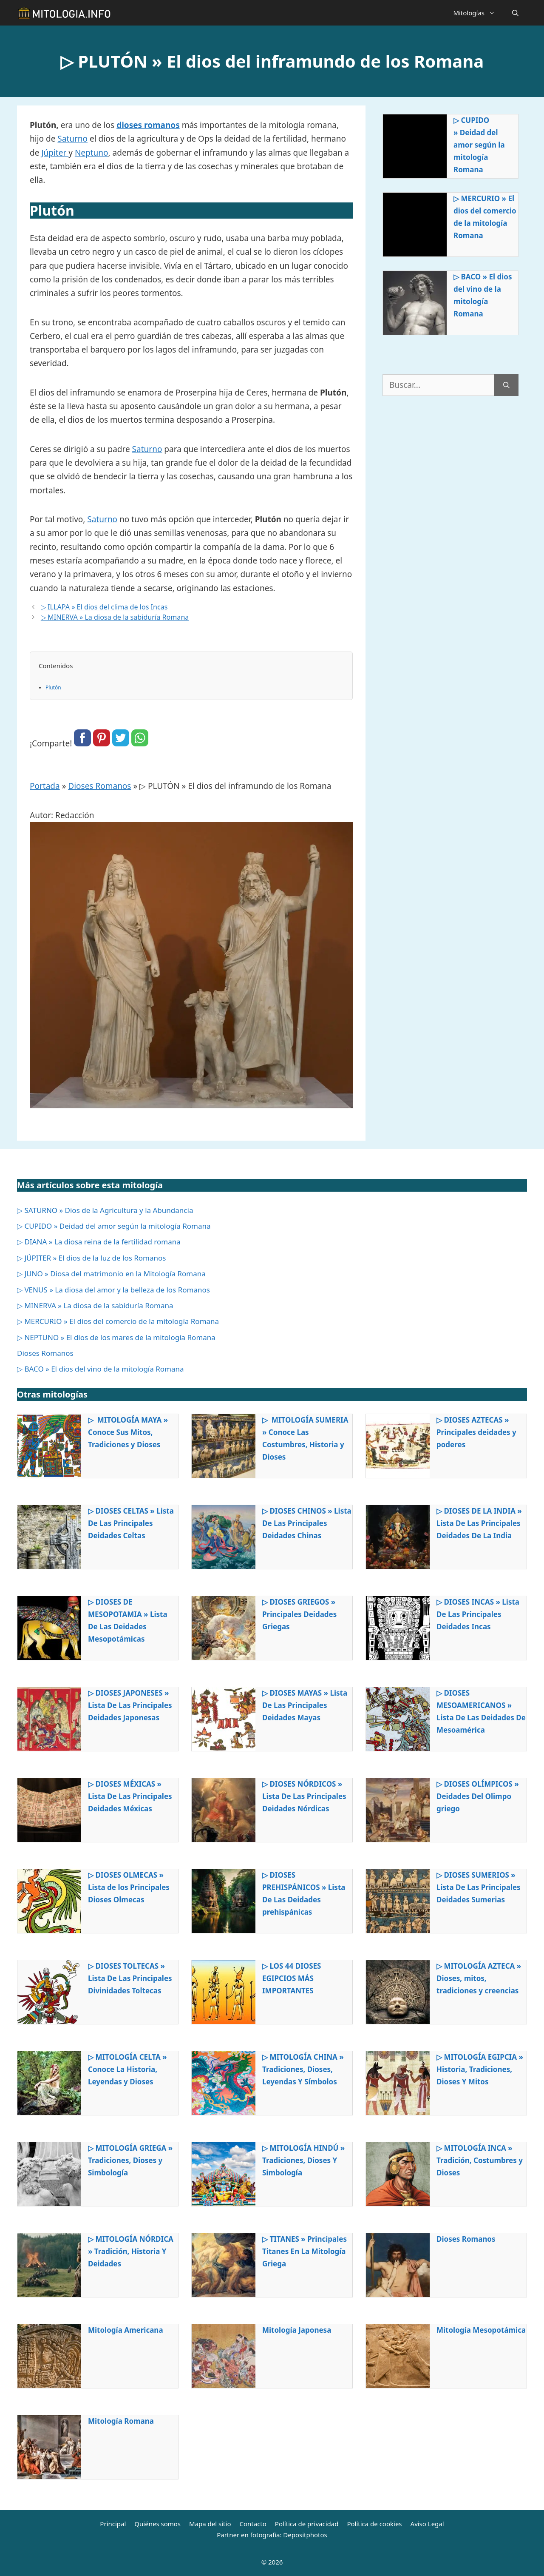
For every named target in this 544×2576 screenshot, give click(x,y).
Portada (45, 785)
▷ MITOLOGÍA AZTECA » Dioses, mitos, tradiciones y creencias (478, 1978)
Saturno (72, 138)
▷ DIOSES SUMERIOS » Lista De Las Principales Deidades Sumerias (478, 1887)
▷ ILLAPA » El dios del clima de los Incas (104, 607)
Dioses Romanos (99, 785)
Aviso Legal (427, 2523)
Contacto (252, 2523)
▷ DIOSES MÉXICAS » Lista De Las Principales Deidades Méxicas (130, 1796)
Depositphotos (305, 2534)
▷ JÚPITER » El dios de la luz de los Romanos (91, 1258)
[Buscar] (506, 385)
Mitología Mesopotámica (481, 2330)
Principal (113, 2523)
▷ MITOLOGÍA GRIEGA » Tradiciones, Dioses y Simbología (130, 2160)
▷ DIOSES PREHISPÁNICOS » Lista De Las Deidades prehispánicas (303, 1893)
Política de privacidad (307, 2523)
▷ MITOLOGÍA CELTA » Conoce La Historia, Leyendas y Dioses (127, 2069)
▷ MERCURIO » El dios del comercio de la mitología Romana (484, 217)
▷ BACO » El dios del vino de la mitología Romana (482, 295)
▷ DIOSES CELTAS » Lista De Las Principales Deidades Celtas (131, 1523)
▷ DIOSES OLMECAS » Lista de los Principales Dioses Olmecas (129, 1887)
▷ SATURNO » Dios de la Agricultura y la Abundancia (105, 1210)
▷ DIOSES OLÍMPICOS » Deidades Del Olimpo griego (477, 1796)
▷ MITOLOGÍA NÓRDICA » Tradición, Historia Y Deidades (130, 2251)
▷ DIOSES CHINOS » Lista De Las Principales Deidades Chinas (306, 1523)
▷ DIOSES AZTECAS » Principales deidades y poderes (476, 1432)
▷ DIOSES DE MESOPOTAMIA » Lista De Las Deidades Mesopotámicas (127, 1620)
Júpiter (54, 152)
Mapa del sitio (210, 2523)
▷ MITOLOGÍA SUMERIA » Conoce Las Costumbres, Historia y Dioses (305, 1438)
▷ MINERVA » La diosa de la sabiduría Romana (115, 617)
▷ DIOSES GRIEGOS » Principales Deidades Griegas (299, 1614)
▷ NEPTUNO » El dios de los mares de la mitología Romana (116, 1337)
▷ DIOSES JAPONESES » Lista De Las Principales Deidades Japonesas (130, 1705)
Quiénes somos (157, 2523)
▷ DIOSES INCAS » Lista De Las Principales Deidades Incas (477, 1614)
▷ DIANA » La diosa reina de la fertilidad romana (99, 1242)
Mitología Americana (125, 2330)
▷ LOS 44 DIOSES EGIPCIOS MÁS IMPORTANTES (291, 1978)
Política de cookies (374, 2523)
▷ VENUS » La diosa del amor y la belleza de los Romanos (113, 1290)
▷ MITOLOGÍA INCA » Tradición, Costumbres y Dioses (479, 2160)
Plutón (53, 687)
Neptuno (91, 152)
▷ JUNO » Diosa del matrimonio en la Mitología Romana (111, 1273)
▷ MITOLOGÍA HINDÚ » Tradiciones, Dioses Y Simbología (303, 2160)
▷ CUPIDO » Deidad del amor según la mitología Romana (479, 144)
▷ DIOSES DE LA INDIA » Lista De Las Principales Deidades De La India (479, 1523)
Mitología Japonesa (296, 2330)
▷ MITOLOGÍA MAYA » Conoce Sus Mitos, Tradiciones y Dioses (128, 1432)
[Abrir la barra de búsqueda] (515, 13)
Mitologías (478, 13)
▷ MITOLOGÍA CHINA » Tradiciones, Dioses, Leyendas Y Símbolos (303, 2069)
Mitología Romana (121, 2421)
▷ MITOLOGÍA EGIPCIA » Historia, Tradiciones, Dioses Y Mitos (479, 2069)
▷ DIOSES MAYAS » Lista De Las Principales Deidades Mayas (304, 1705)
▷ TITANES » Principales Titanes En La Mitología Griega (304, 2251)
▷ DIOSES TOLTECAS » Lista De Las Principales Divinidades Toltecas (130, 1978)
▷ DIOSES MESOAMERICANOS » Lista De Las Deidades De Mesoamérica (481, 1711)
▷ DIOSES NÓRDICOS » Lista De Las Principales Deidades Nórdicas (304, 1796)
